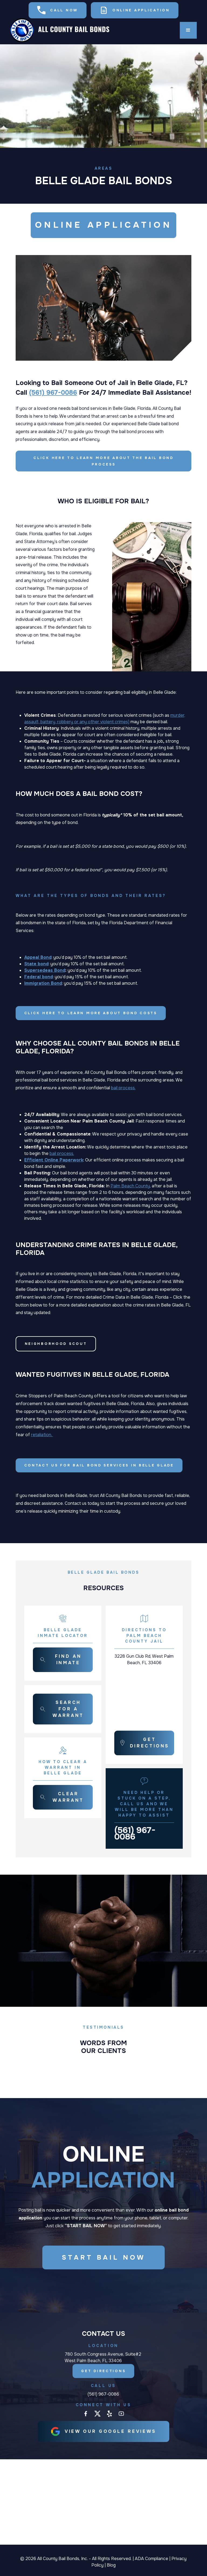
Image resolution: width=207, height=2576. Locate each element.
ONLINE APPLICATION (103, 225)
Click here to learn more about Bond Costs (90, 1013)
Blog (111, 2565)
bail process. (123, 1088)
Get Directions (103, 2374)
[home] (59, 30)
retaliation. (42, 1435)
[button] (188, 30)
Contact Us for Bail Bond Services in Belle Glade (99, 1465)
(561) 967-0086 (53, 392)
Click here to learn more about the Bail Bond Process (103, 461)
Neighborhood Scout (56, 1344)
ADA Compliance (151, 2558)
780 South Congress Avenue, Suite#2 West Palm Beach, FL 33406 (103, 2360)
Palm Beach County (130, 1186)
